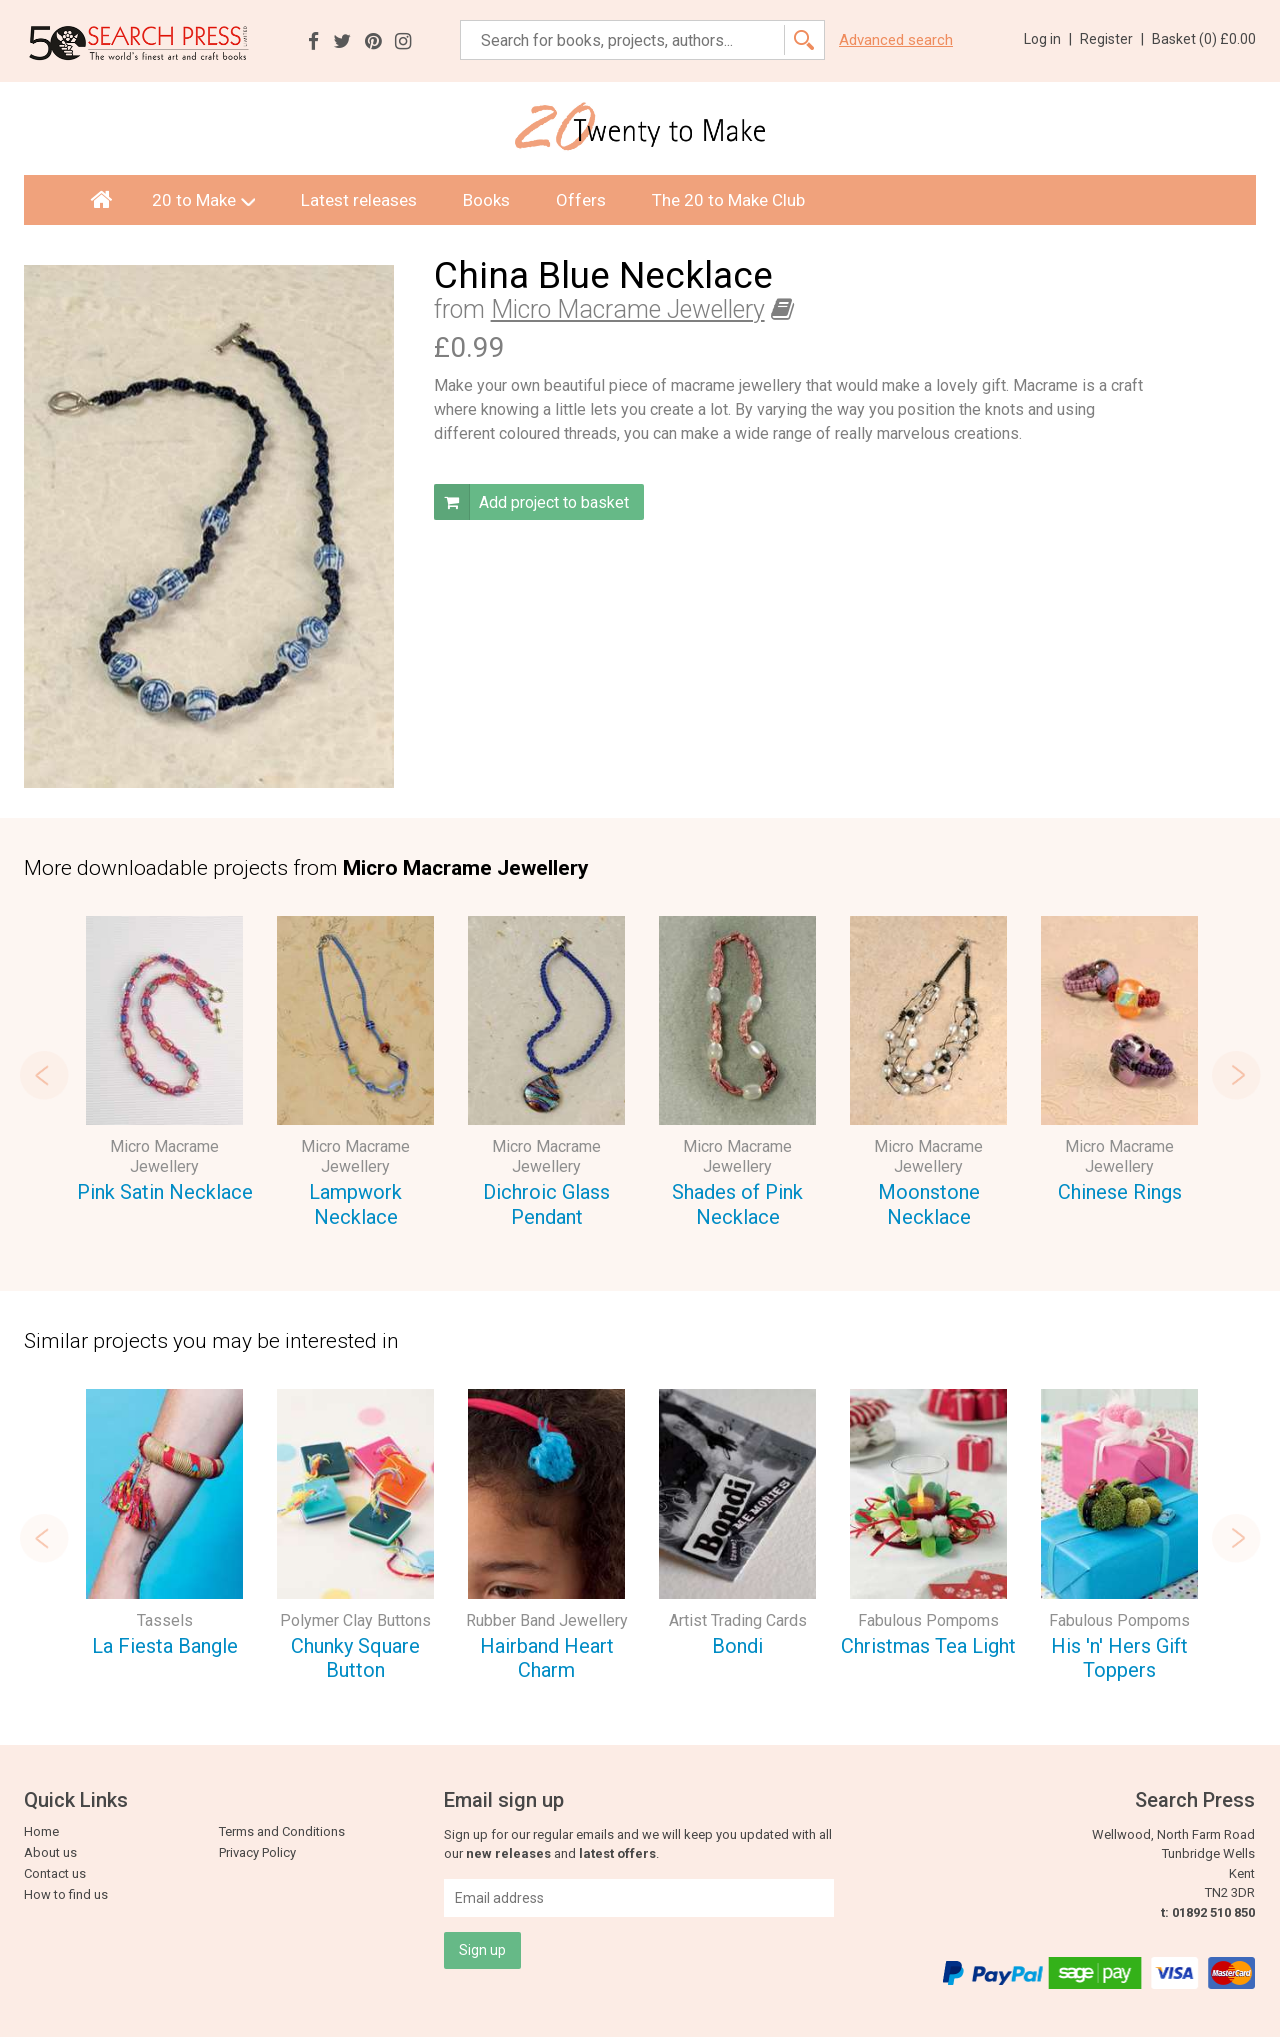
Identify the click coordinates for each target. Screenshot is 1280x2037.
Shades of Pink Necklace (737, 1204)
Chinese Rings (1120, 1192)
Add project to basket (531, 502)
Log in (1048, 39)
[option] (164, 1063)
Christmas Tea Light (928, 1646)
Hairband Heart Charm (547, 1658)
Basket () (1204, 39)
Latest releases (359, 200)
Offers (581, 200)
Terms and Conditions (282, 1831)
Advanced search (896, 40)
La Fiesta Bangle (165, 1646)
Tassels (165, 1620)
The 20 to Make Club (728, 200)
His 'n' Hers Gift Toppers (1119, 1658)
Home (41, 1831)
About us (50, 1852)
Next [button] (1236, 1075)
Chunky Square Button (355, 1658)
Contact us (55, 1873)
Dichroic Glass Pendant (546, 1204)
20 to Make (203, 200)
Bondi (737, 1646)
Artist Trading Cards (738, 1620)
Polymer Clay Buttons (355, 1620)
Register (1112, 39)
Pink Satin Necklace (165, 1192)
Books (486, 200)
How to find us (66, 1894)
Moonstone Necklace (929, 1204)
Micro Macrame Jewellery (628, 309)
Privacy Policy (257, 1852)
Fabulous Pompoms (928, 1620)
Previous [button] (44, 1075)
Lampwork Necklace (355, 1204)
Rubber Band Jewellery (547, 1620)
